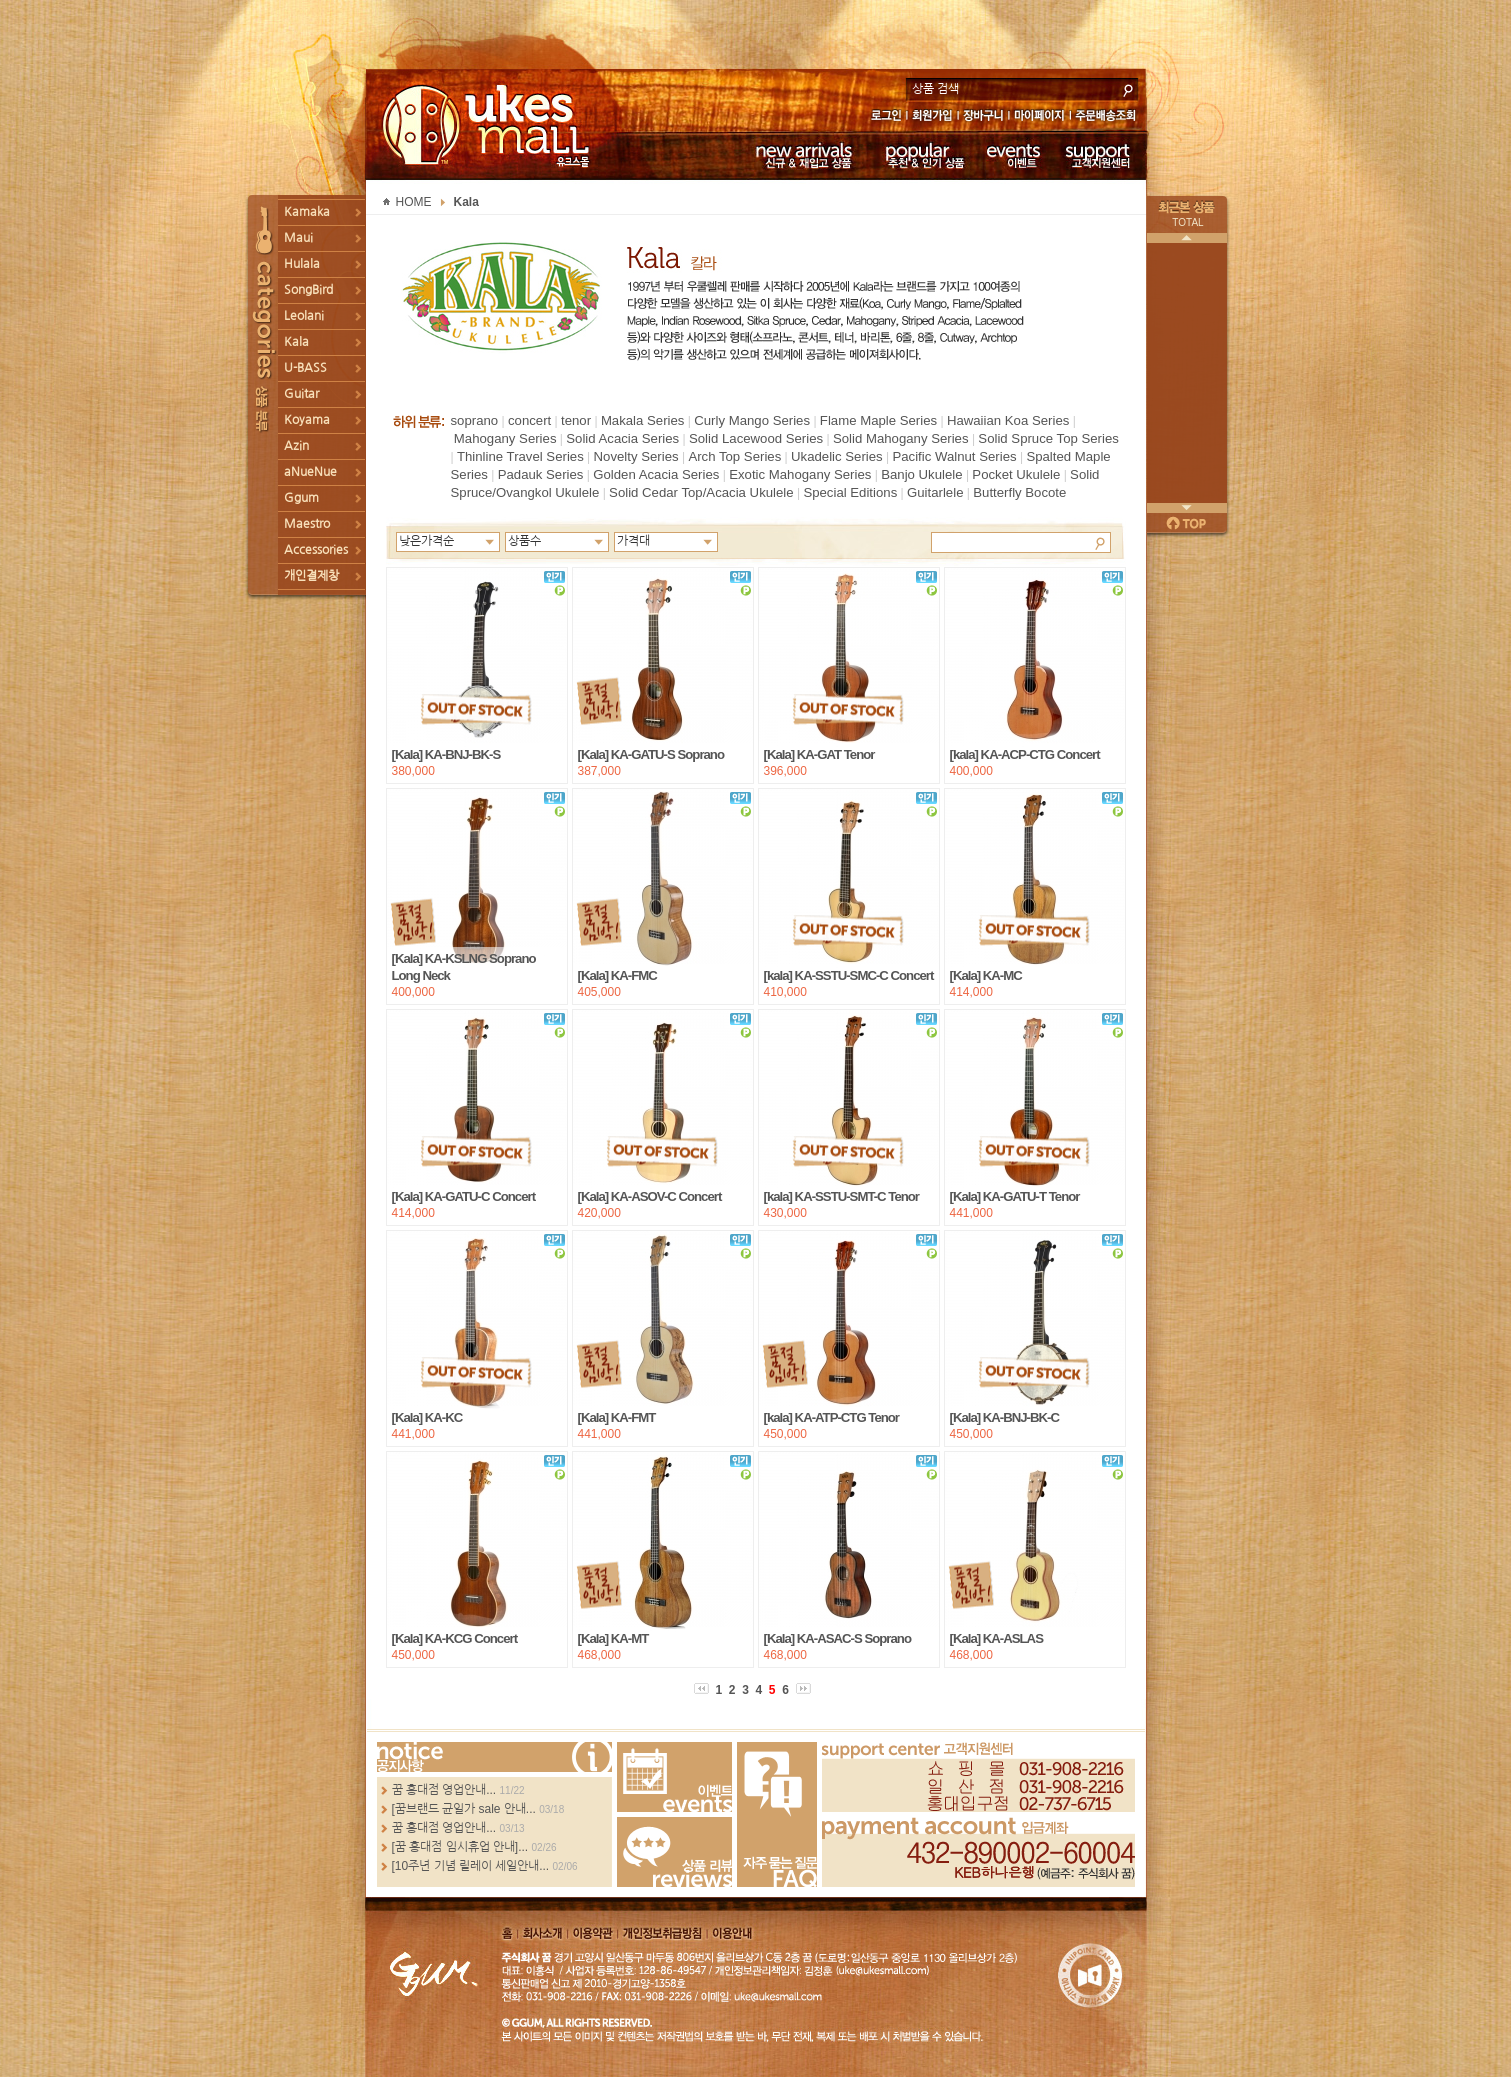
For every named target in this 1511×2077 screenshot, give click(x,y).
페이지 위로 (1187, 523)
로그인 (885, 117)
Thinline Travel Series (520, 456)
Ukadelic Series (837, 456)
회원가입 (933, 117)
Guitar (301, 394)
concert (529, 420)
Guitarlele (935, 492)
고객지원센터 (1098, 155)
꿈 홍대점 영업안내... (444, 1790)
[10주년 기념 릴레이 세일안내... (471, 1866)
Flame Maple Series (878, 420)
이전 (1187, 238)
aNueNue (310, 472)
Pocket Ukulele (1016, 474)
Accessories (316, 550)
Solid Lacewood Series (756, 438)
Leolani (304, 316)
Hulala (302, 264)
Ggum (301, 498)
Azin (296, 446)
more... (494, 1757)
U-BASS (305, 368)
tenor (576, 420)
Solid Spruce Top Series (1048, 438)
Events (674, 1777)
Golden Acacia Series (656, 474)
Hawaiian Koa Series (1008, 420)
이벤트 (1013, 155)
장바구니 (983, 117)
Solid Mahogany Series (901, 438)
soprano (475, 420)
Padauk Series (541, 474)
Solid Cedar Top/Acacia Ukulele (701, 492)
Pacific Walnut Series (954, 456)
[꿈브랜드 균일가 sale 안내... (464, 1809)
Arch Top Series (734, 456)
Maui (298, 238)
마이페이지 (1039, 117)
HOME (414, 202)
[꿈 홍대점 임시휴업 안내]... (460, 1847)
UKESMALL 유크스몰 (488, 125)
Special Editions (850, 492)
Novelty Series (636, 456)
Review (674, 1852)
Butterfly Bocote (1019, 492)
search (1128, 88)
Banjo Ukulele (921, 474)
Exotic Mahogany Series (800, 474)
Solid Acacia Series (622, 438)
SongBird (308, 290)
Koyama (307, 420)
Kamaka (307, 212)
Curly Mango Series (752, 420)
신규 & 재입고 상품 (801, 155)
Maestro (307, 524)
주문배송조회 (1108, 117)
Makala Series (643, 420)
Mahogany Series (505, 438)
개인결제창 (311, 576)
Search (1100, 542)
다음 (1187, 508)
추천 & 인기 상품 (923, 155)
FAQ (777, 1814)
